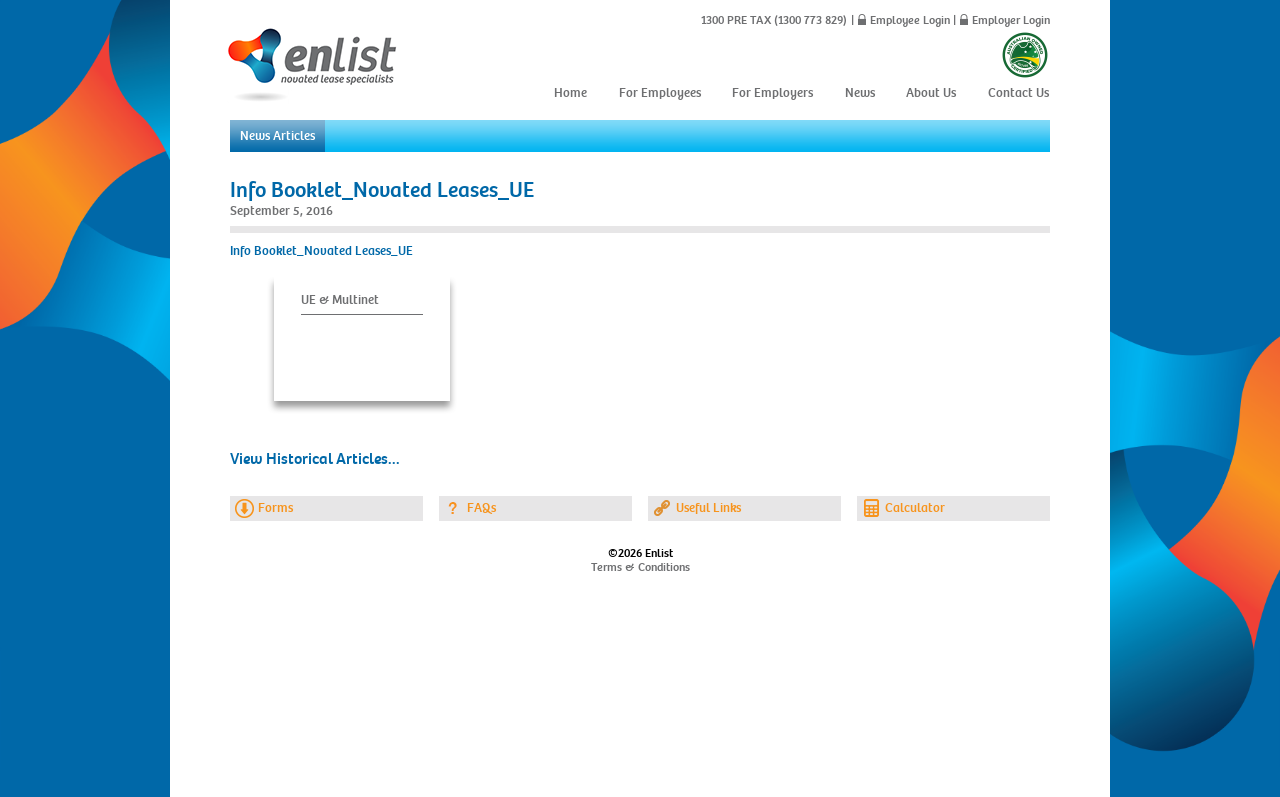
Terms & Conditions (640, 567)
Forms (275, 508)
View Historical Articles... (315, 459)
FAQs (481, 508)
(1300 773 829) (809, 20)
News (860, 93)
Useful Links (708, 508)
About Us (931, 93)
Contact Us (1018, 93)
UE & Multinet (340, 300)
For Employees (660, 93)
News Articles (277, 136)
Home (570, 93)
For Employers (772, 93)
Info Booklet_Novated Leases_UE (382, 190)
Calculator (915, 508)
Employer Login (1011, 20)
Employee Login (910, 20)
